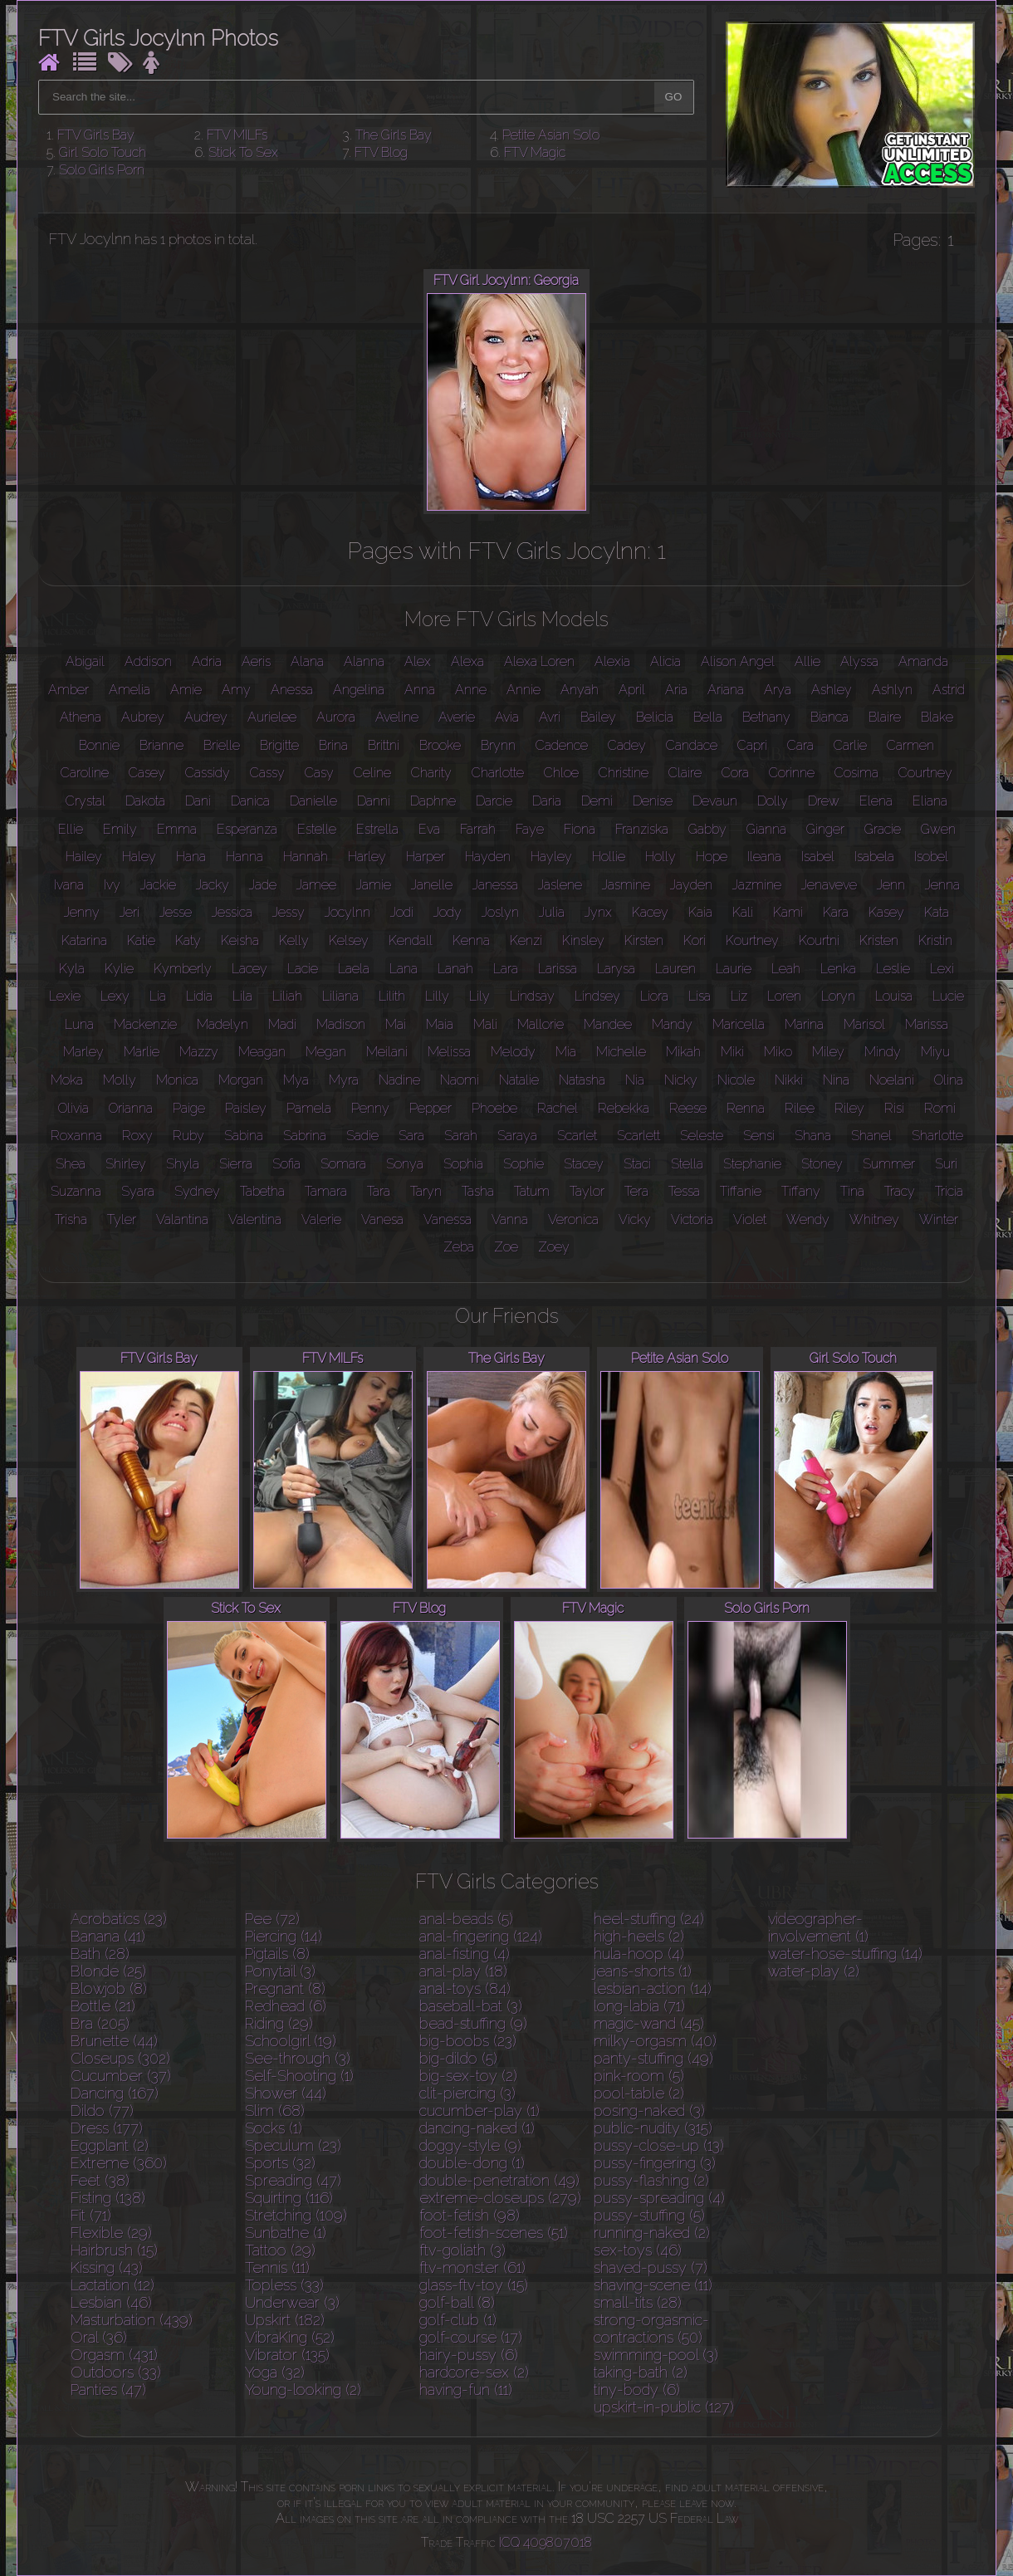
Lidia (199, 996)
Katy (188, 940)
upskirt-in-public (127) (664, 2407)
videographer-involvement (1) (818, 1927)
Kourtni (819, 940)
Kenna (471, 940)
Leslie (893, 969)
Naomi (459, 1080)
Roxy (137, 1136)
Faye (530, 829)
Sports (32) (280, 2163)
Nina (836, 1080)
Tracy (899, 1191)
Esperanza (247, 829)
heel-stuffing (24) (649, 1918)
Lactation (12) (112, 2285)
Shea (71, 1164)
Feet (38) (100, 2180)
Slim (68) (275, 2110)
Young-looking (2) (303, 2389)
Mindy (882, 1052)
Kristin (935, 940)
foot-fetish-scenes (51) (493, 2232)
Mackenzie (145, 1024)
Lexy (115, 996)
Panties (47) (108, 2389)
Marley (83, 1052)
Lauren (675, 969)
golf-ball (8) (457, 2302)
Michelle (621, 1052)
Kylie (119, 969)
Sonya (404, 1164)
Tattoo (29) (280, 2250)
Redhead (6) (285, 2006)
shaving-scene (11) (653, 2285)
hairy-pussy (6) (468, 2354)
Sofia (286, 1164)
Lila (242, 996)
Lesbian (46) (111, 2302)
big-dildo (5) (458, 2058)
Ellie (70, 829)
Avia (507, 717)
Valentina (254, 1219)
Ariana (725, 690)
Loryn (838, 996)
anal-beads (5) (466, 1918)
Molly (119, 1080)
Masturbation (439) (132, 2320)
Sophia (463, 1164)
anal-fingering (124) (480, 1936)
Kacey (650, 912)
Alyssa (859, 661)
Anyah (579, 690)
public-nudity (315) (653, 2128)
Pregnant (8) (285, 1988)
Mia (565, 1052)
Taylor (587, 1191)
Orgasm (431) (114, 2354)
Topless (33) (284, 2285)
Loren (784, 996)
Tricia (949, 1191)
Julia (552, 912)
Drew (823, 801)
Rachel (557, 1108)
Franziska (641, 829)
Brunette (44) (114, 2041)
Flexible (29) (111, 2232)
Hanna (244, 856)
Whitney (874, 1219)
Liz (739, 996)
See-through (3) (297, 2058)
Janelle (432, 885)
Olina (948, 1080)
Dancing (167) (115, 2093)
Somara (343, 1164)
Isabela (874, 856)
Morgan (240, 1080)
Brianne (161, 745)
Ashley (831, 690)
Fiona (579, 829)
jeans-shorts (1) (643, 1971)
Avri (549, 717)
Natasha (582, 1080)
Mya (296, 1080)
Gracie (882, 829)
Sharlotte (937, 1136)
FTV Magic (534, 152)
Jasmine (626, 885)
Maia (439, 1024)
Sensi (759, 1136)
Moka (67, 1080)
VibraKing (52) (290, 2337)
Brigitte (279, 745)
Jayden (691, 885)
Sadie (362, 1136)
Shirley (125, 1164)
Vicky (635, 1219)
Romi (940, 1108)
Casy (319, 773)
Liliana (340, 996)
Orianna (131, 1108)
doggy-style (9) (470, 2145)
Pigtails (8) (277, 1953)
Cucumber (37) (121, 2075)
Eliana (930, 801)
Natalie (519, 1080)
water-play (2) (813, 1971)
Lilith (392, 996)
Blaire (885, 717)
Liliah (287, 996)
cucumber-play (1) (479, 2110)
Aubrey (142, 717)
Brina (333, 745)
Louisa (894, 996)
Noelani (891, 1080)
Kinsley (583, 940)
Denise (653, 801)
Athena (80, 717)
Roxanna (76, 1136)
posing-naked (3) (649, 2110)
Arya (777, 690)
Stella (687, 1164)
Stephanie (752, 1164)
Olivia (73, 1108)
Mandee (608, 1024)
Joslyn (500, 912)
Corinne (792, 773)
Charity (431, 773)
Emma (177, 829)
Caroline (85, 773)
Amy (236, 690)
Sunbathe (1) (285, 2232)
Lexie (65, 996)
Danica (250, 801)
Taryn (426, 1191)
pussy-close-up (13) (659, 2145)
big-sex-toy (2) (468, 2075)
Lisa (699, 996)
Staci (637, 1164)
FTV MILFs (237, 135)
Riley (849, 1108)
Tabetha (262, 1191)
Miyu (935, 1052)
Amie (186, 690)
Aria (676, 690)
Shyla (182, 1164)
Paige (189, 1108)
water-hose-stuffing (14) (845, 1953)
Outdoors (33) (116, 2372)
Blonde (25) (108, 1971)
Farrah (478, 829)
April (632, 690)
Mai (395, 1024)
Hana (191, 856)
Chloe (561, 773)
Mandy (672, 1024)
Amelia (129, 690)
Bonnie (99, 745)
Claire (685, 773)
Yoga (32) (275, 2372)
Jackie (158, 885)
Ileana (764, 856)
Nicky (680, 1080)
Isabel (817, 856)
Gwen (938, 829)
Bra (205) (100, 2023)
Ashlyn (892, 690)
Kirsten (643, 940)
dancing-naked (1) (477, 2128)
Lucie (948, 996)
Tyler (121, 1219)
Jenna (942, 885)
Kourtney (752, 940)
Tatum (532, 1191)
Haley (139, 856)
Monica (177, 1080)
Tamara (326, 1191)
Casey (147, 773)
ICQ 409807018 (545, 2542)
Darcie (494, 801)
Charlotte (498, 773)
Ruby (188, 1136)
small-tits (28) (638, 2302)
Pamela (308, 1108)
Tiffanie (740, 1191)
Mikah (683, 1052)
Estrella (377, 829)
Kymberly (183, 969)
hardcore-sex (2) (474, 2372)
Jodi (402, 912)
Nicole (736, 1080)
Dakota (145, 801)
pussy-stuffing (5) (649, 2215)
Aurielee (271, 717)
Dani (198, 801)
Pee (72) (272, 1918)
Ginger (825, 829)
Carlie (850, 745)
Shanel (871, 1136)
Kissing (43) (107, 2267)
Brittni (383, 745)
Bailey (598, 717)
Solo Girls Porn (101, 170)
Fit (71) (91, 2215)
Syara (137, 1191)
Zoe (506, 1247)
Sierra (235, 1164)
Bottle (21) (103, 2006)
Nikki (789, 1080)
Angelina (358, 690)
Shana (813, 1136)
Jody (447, 912)
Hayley (551, 856)
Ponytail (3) (280, 1971)
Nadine (399, 1080)
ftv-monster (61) (472, 2267)
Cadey (627, 745)
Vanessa (447, 1219)
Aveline (396, 717)
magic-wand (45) (649, 2023)
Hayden (488, 856)
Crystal (85, 801)
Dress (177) (107, 2128)
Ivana (69, 885)
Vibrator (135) (287, 2354)
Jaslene (560, 885)
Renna (746, 1108)
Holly (660, 856)
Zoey (554, 1247)
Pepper (430, 1108)
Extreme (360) (119, 2163)
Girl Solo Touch (102, 152)
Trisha (71, 1219)
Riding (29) (279, 2023)
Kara (836, 912)
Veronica (573, 1219)
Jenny (82, 912)
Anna (419, 690)
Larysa (616, 969)
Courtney (925, 773)
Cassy (267, 773)
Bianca (829, 717)
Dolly (772, 801)
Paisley (246, 1108)
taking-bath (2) (641, 2372)
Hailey (84, 856)
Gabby (707, 829)
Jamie (373, 885)
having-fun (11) (465, 2389)
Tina (852, 1191)
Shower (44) (285, 2093)
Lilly (437, 996)
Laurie (733, 969)
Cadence (562, 745)
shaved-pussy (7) (650, 2267)
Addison (148, 661)
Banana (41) (108, 1936)
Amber (68, 690)
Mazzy (198, 1052)
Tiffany (800, 1191)
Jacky (212, 885)
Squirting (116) (289, 2197)
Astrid (948, 690)
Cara (800, 745)
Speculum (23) (293, 2145)
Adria (207, 661)
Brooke (440, 745)
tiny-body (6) (637, 2389)
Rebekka (623, 1108)
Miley (828, 1052)
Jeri (129, 912)
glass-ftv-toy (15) (473, 2285)
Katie (141, 940)
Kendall (411, 940)
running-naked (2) (652, 2232)
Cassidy (207, 773)
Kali (742, 912)
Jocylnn (347, 912)
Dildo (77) (102, 2110)
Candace (691, 745)
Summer (889, 1164)
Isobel (931, 856)
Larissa (557, 969)
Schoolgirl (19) (290, 2041)
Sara (411, 1136)
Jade (262, 885)
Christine (623, 773)
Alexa (467, 661)
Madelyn (222, 1024)
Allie (807, 661)
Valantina (182, 1219)
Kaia (700, 912)
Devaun (714, 801)
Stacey (584, 1164)
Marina (804, 1024)
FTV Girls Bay (96, 135)
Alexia (612, 661)
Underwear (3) (292, 2302)
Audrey (206, 717)
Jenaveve (829, 885)
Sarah (460, 1136)
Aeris (256, 661)
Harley (367, 856)
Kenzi (526, 940)
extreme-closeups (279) (500, 2197)
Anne (471, 690)
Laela (353, 969)
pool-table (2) (639, 2093)
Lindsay (532, 996)
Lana (403, 969)
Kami (788, 912)
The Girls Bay (393, 135)
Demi (597, 801)
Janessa (495, 885)
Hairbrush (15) (114, 2250)
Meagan (262, 1052)
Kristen (878, 940)
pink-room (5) (639, 2075)
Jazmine (756, 885)
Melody (513, 1052)
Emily (120, 829)
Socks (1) (273, 2128)
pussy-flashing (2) (651, 2180)
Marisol (864, 1024)
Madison (340, 1024)
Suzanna (76, 1191)
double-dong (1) (472, 2163)
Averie (456, 717)
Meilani (387, 1052)
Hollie (608, 856)
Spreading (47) (293, 2180)
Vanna (510, 1219)
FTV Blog (381, 152)
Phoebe (494, 1108)
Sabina (243, 1136)
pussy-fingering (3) (655, 2163)
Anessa (292, 690)
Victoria (692, 1219)
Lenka (838, 969)
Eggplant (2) (110, 2145)
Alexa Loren (539, 661)
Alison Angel (738, 661)
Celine (372, 773)
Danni (373, 801)
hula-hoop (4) (639, 1953)
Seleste (701, 1136)
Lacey (249, 969)
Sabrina (304, 1136)
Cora (735, 773)
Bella (707, 717)
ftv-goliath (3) (462, 2250)
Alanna (364, 661)
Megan (326, 1052)
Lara (505, 969)
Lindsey (597, 996)
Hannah (305, 856)
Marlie (141, 1052)
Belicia (654, 717)
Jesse (175, 912)
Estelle (316, 829)
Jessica (232, 912)
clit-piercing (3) (467, 2093)
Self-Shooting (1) (299, 2075)
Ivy (112, 885)
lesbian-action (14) (653, 1988)
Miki (732, 1052)
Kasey (886, 912)
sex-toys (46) (638, 2250)
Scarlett (638, 1136)
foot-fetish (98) (469, 2215)
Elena (876, 801)
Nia (634, 1080)
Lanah (455, 969)
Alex (417, 661)
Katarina (84, 940)
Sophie (523, 1164)
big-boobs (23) (467, 2041)
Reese (688, 1108)
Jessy (288, 912)
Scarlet (577, 1136)
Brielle (221, 745)
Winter (938, 1219)
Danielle (313, 801)
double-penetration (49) (499, 2180)
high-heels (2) (639, 1936)
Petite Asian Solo (550, 135)
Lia (157, 996)
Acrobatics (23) (119, 1918)
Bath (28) (100, 1953)
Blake (937, 717)
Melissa (449, 1052)
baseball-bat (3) (470, 2006)
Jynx (598, 912)
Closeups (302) (120, 2058)
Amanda (923, 661)
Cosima (856, 773)
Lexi (942, 969)
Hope (711, 856)
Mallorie (540, 1024)
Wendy (807, 1219)
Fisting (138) (108, 2197)
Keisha (240, 940)
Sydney (197, 1191)
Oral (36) (99, 2337)
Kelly (294, 940)
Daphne (433, 801)
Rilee (800, 1108)
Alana (307, 661)
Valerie (321, 1219)
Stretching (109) (296, 2215)
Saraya (517, 1136)
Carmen (910, 745)
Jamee (316, 885)
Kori (694, 940)
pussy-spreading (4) (659, 2197)
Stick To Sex (243, 152)
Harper (425, 856)
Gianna (766, 829)
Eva (429, 829)
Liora (654, 996)
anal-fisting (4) (464, 1953)
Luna (79, 1024)
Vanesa (382, 1219)
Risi (894, 1108)
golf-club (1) (458, 2320)
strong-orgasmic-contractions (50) (651, 2328)
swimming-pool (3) (656, 2354)
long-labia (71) (639, 2006)
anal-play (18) (463, 1971)
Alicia (665, 661)
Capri (752, 745)
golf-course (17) (470, 2337)
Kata (936, 912)
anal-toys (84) (465, 1988)
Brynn (498, 745)
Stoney (822, 1164)
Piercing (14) (283, 1936)
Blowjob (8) (109, 1988)
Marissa (926, 1024)
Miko (778, 1052)
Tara (378, 1191)
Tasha (478, 1191)
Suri (946, 1164)
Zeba (458, 1247)
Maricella (738, 1024)
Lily (479, 996)
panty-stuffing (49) (653, 2058)
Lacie (302, 969)
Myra (344, 1080)
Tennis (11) (277, 2267)
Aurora (335, 717)
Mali (485, 1024)
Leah (785, 969)
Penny (370, 1108)
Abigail (85, 661)
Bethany (766, 717)
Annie (523, 690)
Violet (749, 1219)
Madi (282, 1024)
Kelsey (349, 940)
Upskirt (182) (285, 2320)
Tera (636, 1191)
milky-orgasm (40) (655, 2041)
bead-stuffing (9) (473, 2023)
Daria (546, 801)
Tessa (684, 1191)
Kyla (72, 969)
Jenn (891, 885)
